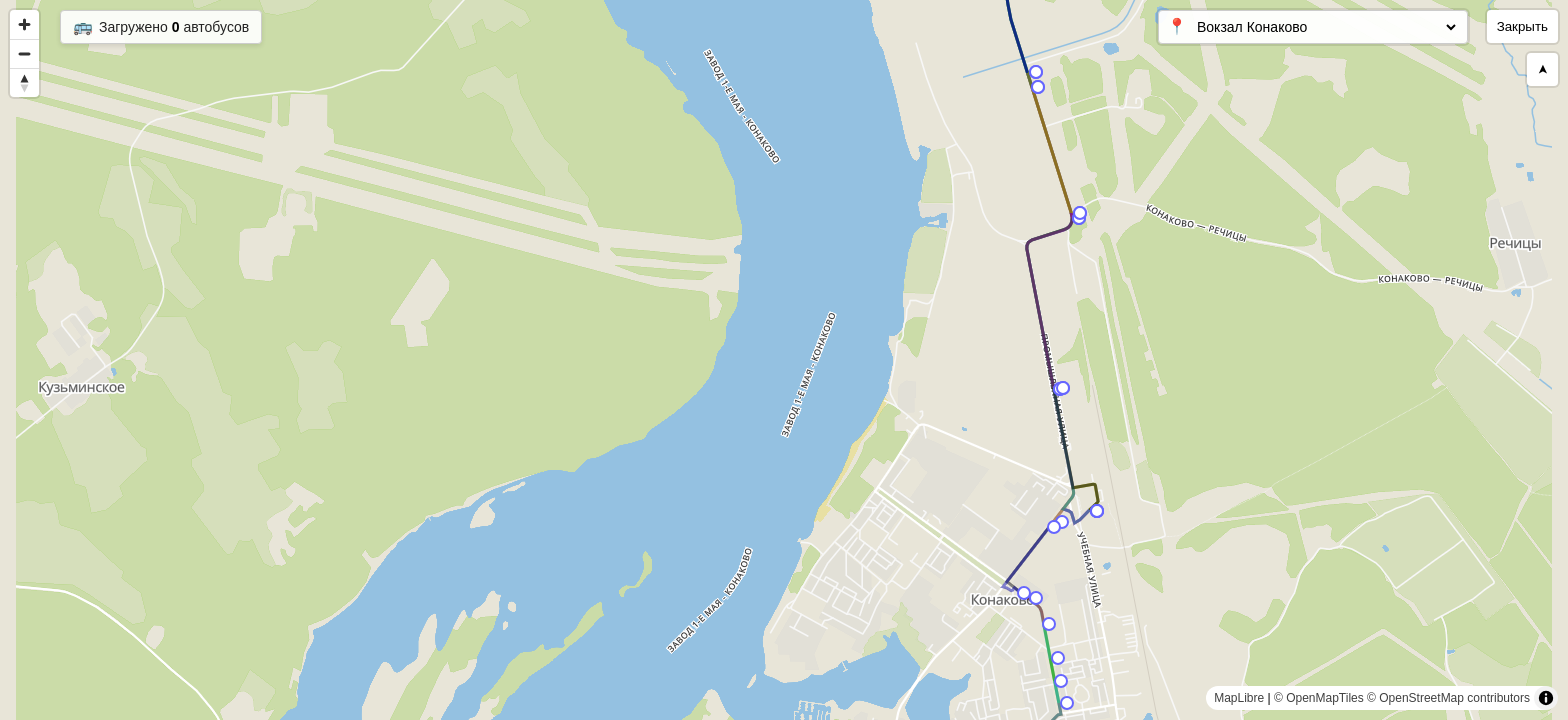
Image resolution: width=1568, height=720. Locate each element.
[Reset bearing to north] (24, 82)
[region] (784, 360)
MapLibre (1239, 698)
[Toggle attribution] (1546, 698)
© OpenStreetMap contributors (1448, 698)
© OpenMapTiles (1319, 698)
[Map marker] (1067, 703)
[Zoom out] (24, 53)
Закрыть (1522, 26)
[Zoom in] (24, 24)
